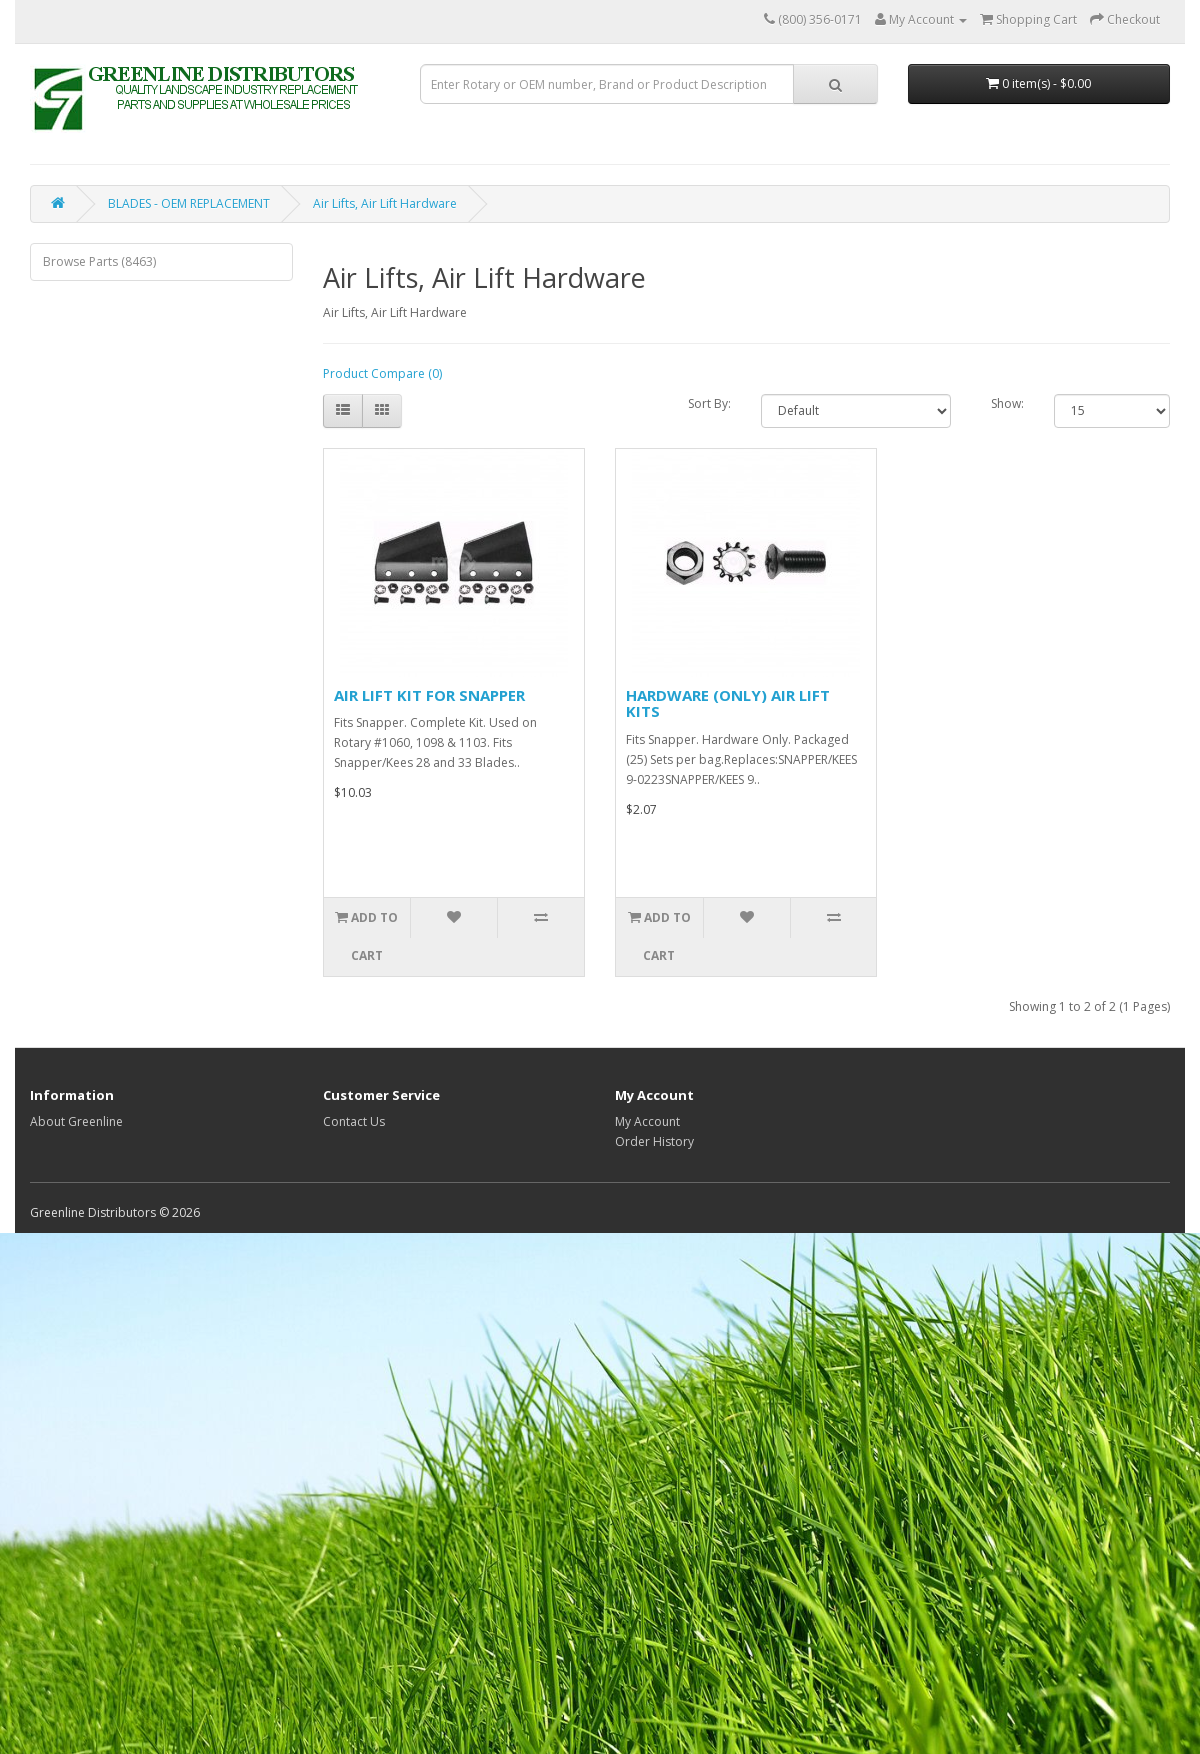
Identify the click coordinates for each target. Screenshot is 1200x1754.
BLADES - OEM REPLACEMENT (189, 203)
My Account (647, 1121)
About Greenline (76, 1121)
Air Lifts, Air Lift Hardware (385, 203)
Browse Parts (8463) (99, 261)
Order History (654, 1141)
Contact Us (354, 1121)
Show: (1007, 403)
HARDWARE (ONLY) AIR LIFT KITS (728, 703)
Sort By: (709, 403)
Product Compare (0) (382, 373)
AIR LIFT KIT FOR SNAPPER (429, 695)
